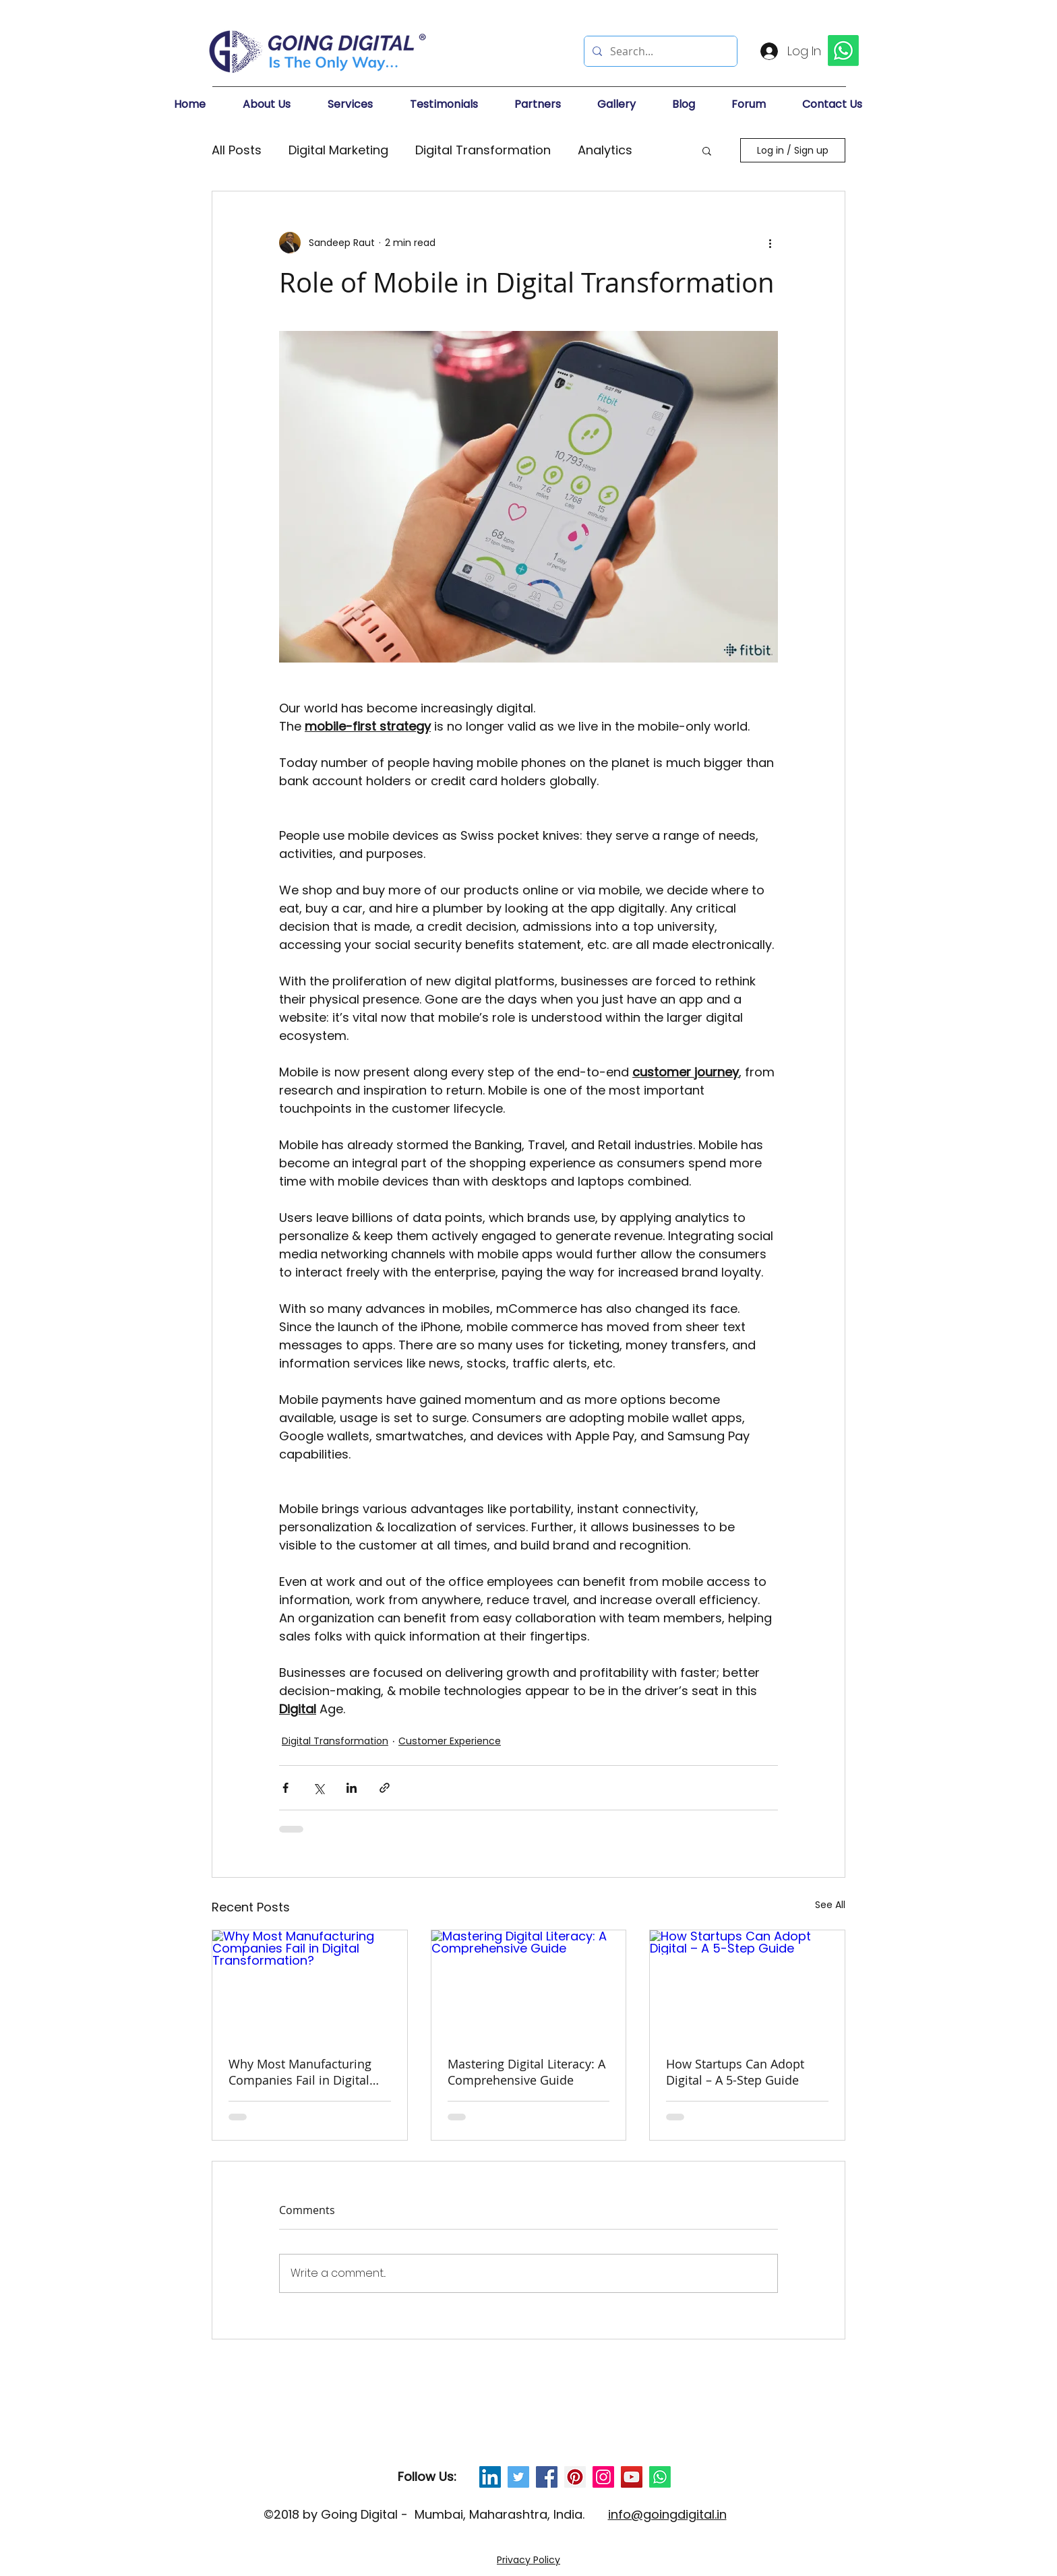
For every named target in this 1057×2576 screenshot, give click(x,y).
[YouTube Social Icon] (631, 2477)
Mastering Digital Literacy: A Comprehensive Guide (526, 2072)
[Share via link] (384, 1787)
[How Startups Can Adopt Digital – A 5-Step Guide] (747, 1985)
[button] (278, 104)
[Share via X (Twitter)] (318, 1787)
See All (830, 1904)
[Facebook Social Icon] (546, 2477)
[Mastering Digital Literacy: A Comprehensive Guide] (528, 1985)
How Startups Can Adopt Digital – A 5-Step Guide (735, 2072)
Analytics (605, 150)
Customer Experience (449, 1741)
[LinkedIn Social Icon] (490, 2477)
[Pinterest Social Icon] (575, 2477)
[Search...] (659, 51)
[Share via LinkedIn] (351, 1787)
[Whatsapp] (660, 2477)
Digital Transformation (483, 150)
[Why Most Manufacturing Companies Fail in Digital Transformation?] (309, 1985)
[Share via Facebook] (285, 1787)
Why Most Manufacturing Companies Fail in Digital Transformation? (300, 2072)
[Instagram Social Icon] (603, 2477)
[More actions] (770, 243)
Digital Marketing (338, 150)
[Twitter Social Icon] (518, 2477)
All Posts (237, 150)
